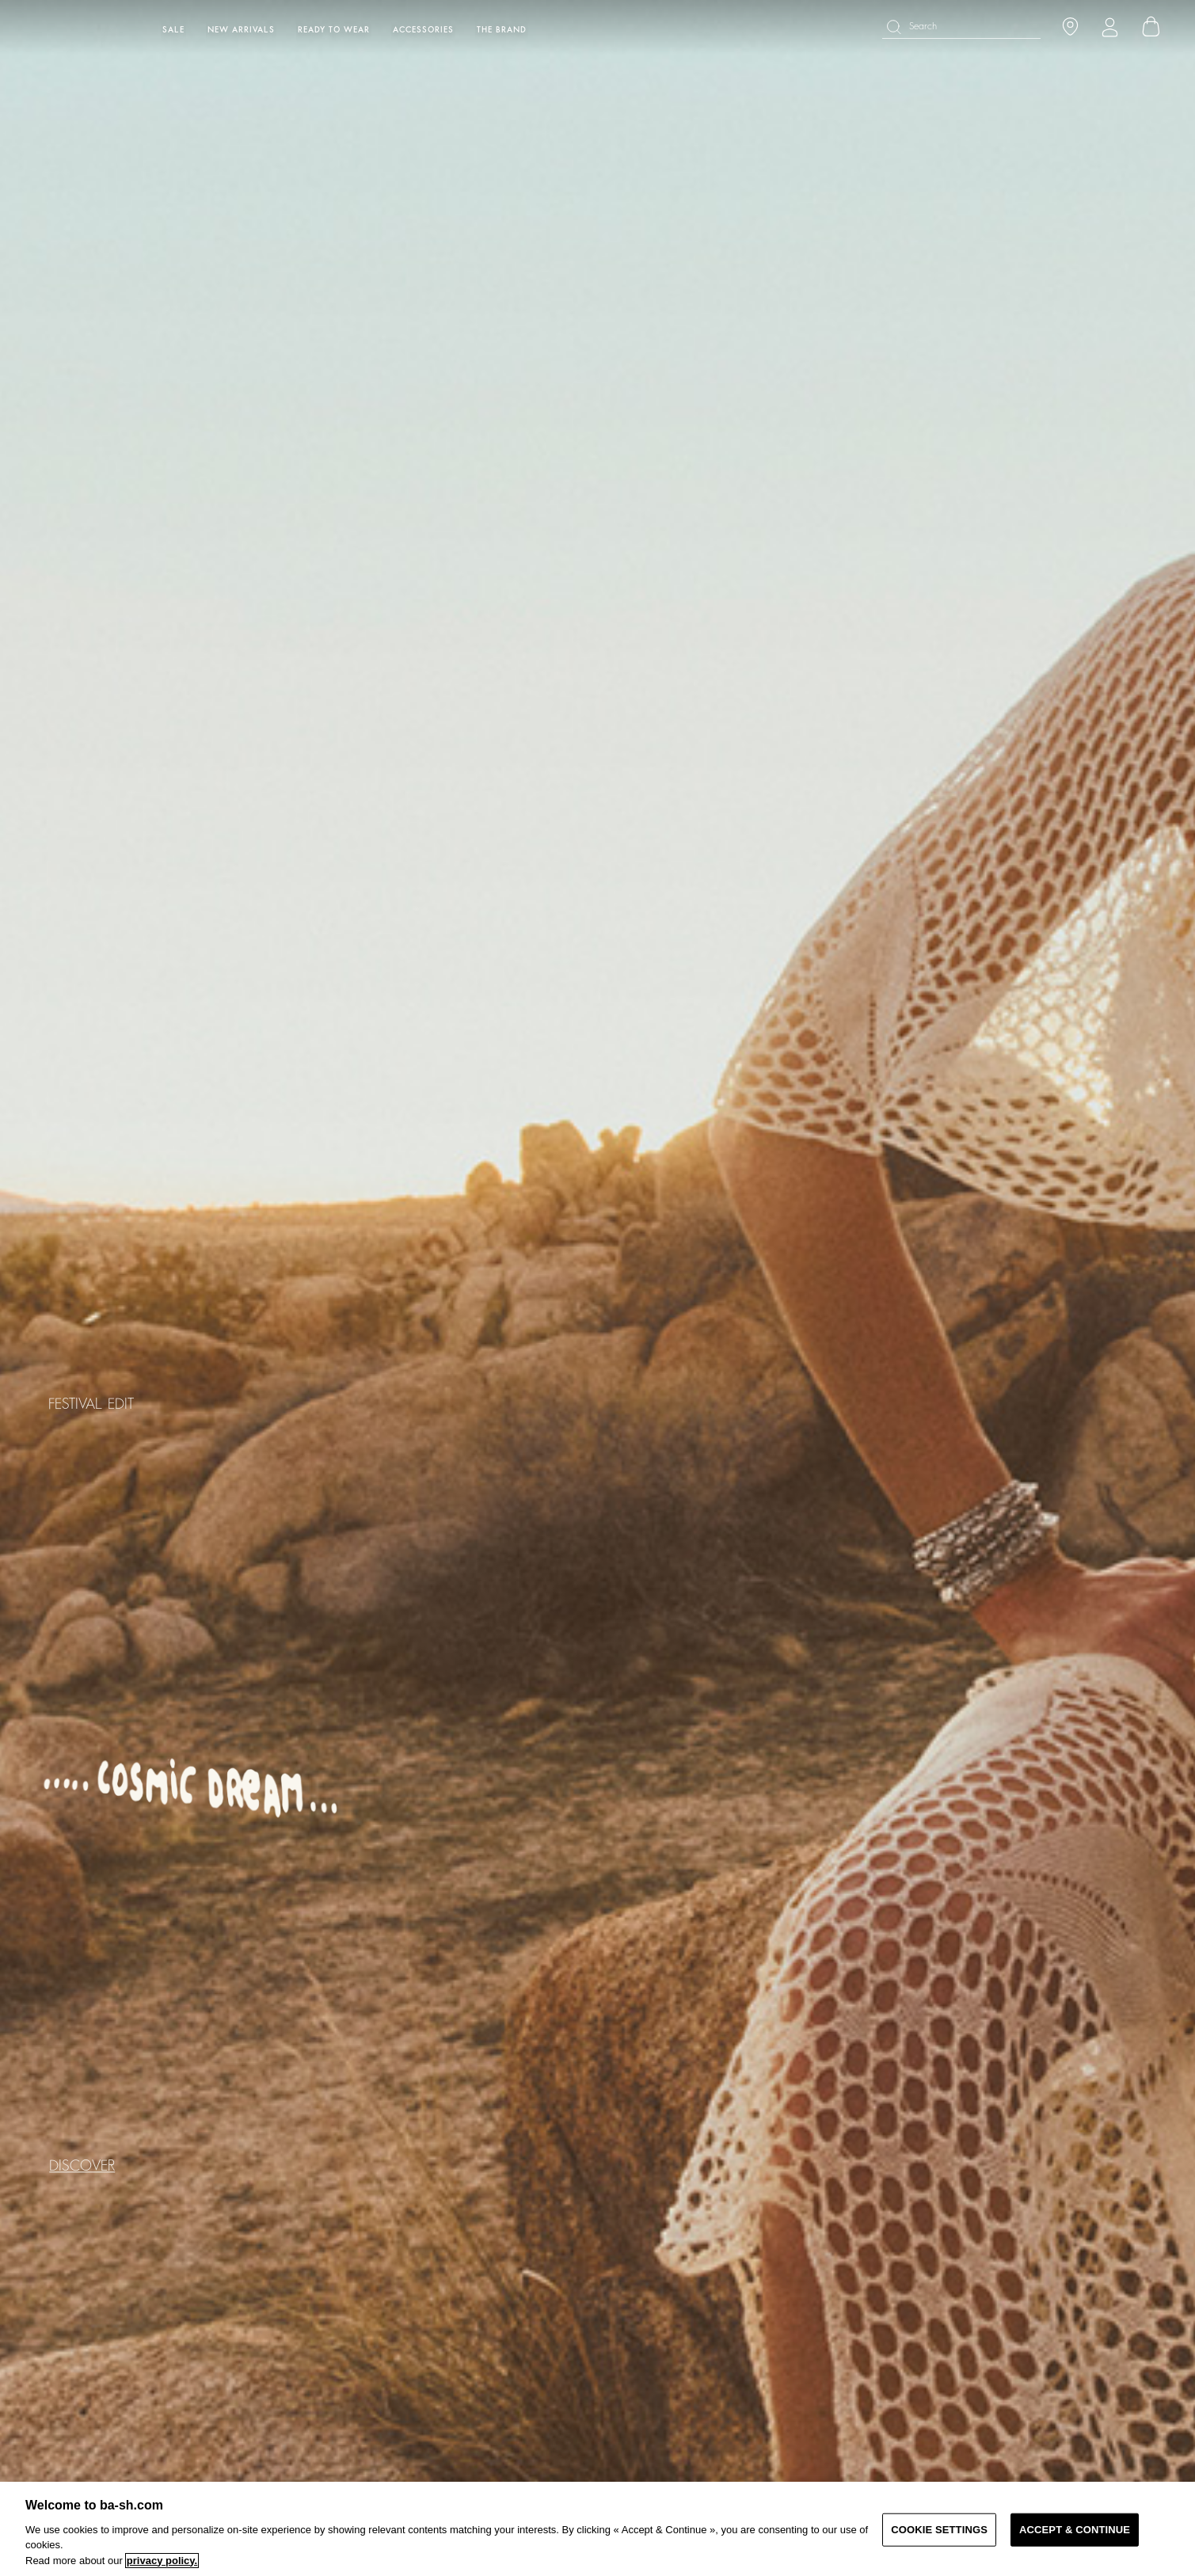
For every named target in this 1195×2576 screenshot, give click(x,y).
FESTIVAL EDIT (91, 1405)
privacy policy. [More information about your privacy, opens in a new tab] (162, 2560)
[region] (597, 2529)
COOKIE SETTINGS (939, 2530)
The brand (502, 30)
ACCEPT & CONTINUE (1074, 2530)
